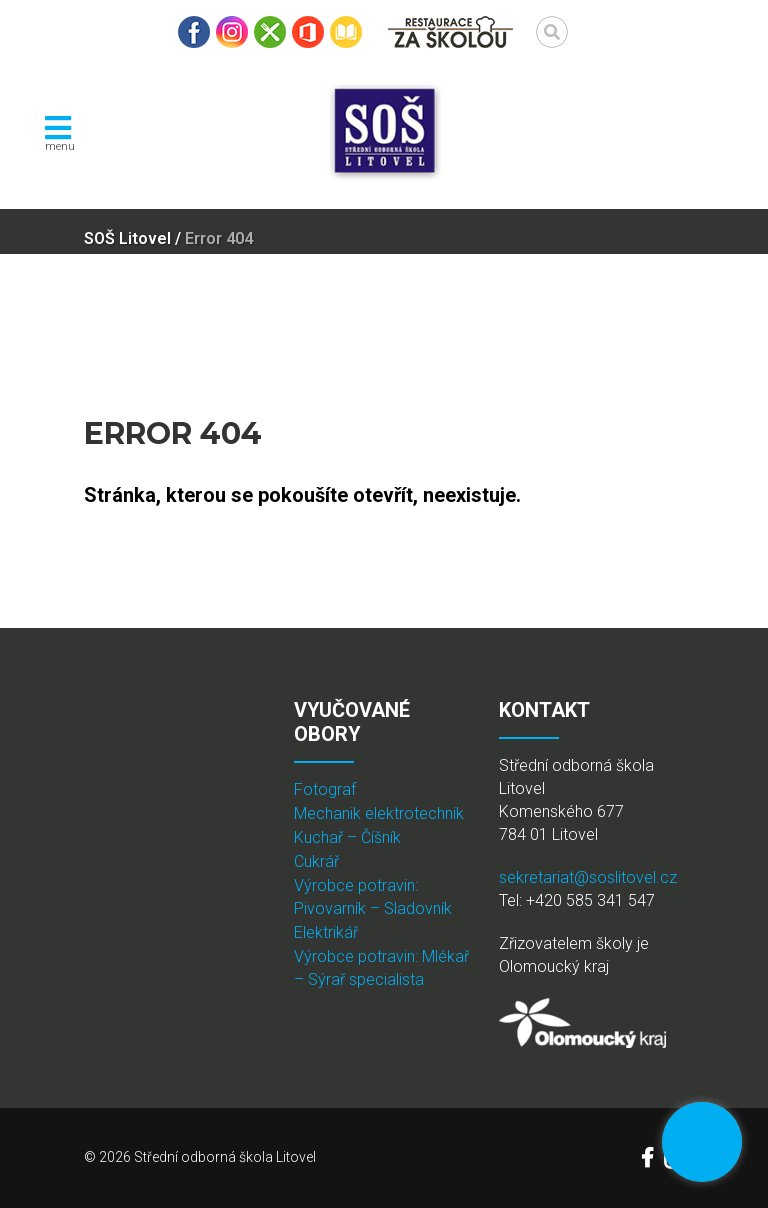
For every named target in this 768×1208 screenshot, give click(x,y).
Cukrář (316, 861)
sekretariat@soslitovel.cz (588, 877)
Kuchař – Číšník (347, 837)
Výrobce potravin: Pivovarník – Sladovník (373, 897)
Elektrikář (326, 932)
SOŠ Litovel (127, 238)
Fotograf (325, 789)
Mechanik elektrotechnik (379, 813)
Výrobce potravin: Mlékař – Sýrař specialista (381, 968)
